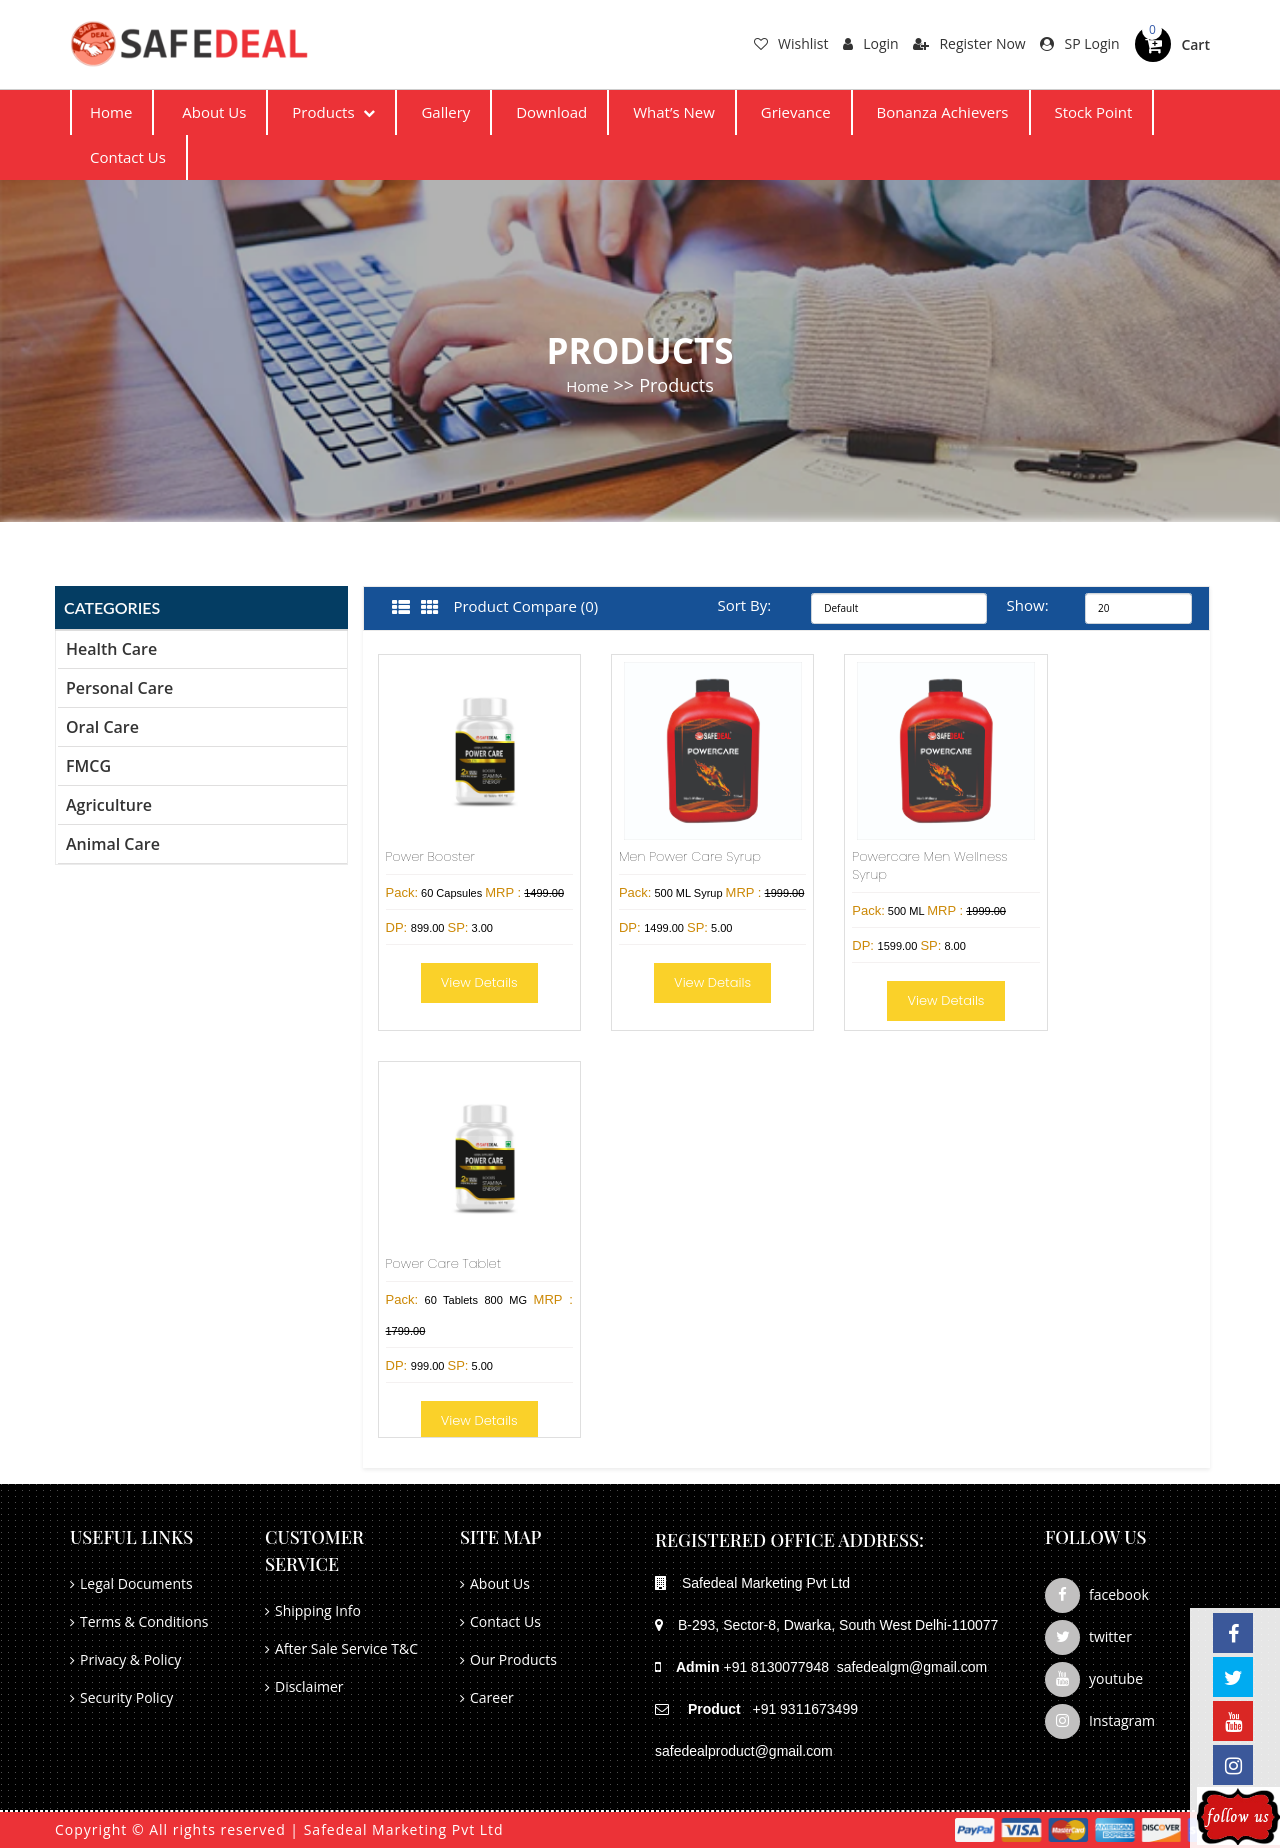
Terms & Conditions (144, 1621)
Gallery (445, 112)
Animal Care (113, 844)
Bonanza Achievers (943, 112)
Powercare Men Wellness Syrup (929, 866)
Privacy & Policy (130, 1659)
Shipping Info (318, 1610)
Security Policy (126, 1697)
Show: (1026, 605)
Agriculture (109, 805)
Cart (1195, 44)
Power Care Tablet (444, 1264)
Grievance (796, 112)
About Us (214, 112)
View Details (479, 982)
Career (492, 1697)
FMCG (88, 766)
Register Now (969, 43)
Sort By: (744, 605)
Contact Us (128, 157)
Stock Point (1093, 112)
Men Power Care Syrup (690, 857)
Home (111, 112)
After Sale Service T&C (346, 1648)
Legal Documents (136, 1583)
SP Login (1079, 43)
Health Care (111, 649)
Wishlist (791, 43)
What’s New (674, 112)
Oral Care (102, 727)
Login (870, 43)
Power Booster (430, 857)
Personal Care (119, 688)
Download (551, 112)
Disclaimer (309, 1686)
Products (333, 112)
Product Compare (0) (525, 606)
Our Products (513, 1659)
